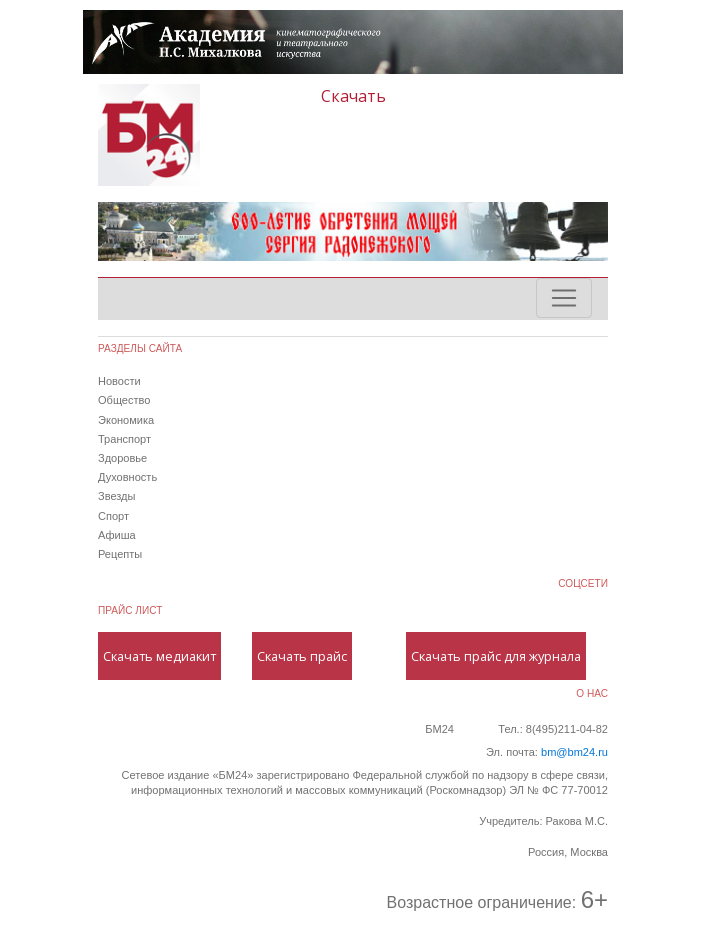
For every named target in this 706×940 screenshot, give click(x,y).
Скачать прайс (302, 656)
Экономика (126, 420)
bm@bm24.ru (574, 752)
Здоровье (122, 458)
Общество (124, 400)
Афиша (117, 535)
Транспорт (124, 439)
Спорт (113, 516)
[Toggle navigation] (564, 298)
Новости (119, 381)
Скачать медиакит (159, 656)
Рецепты (120, 554)
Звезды (116, 496)
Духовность (127, 477)
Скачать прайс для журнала (496, 656)
